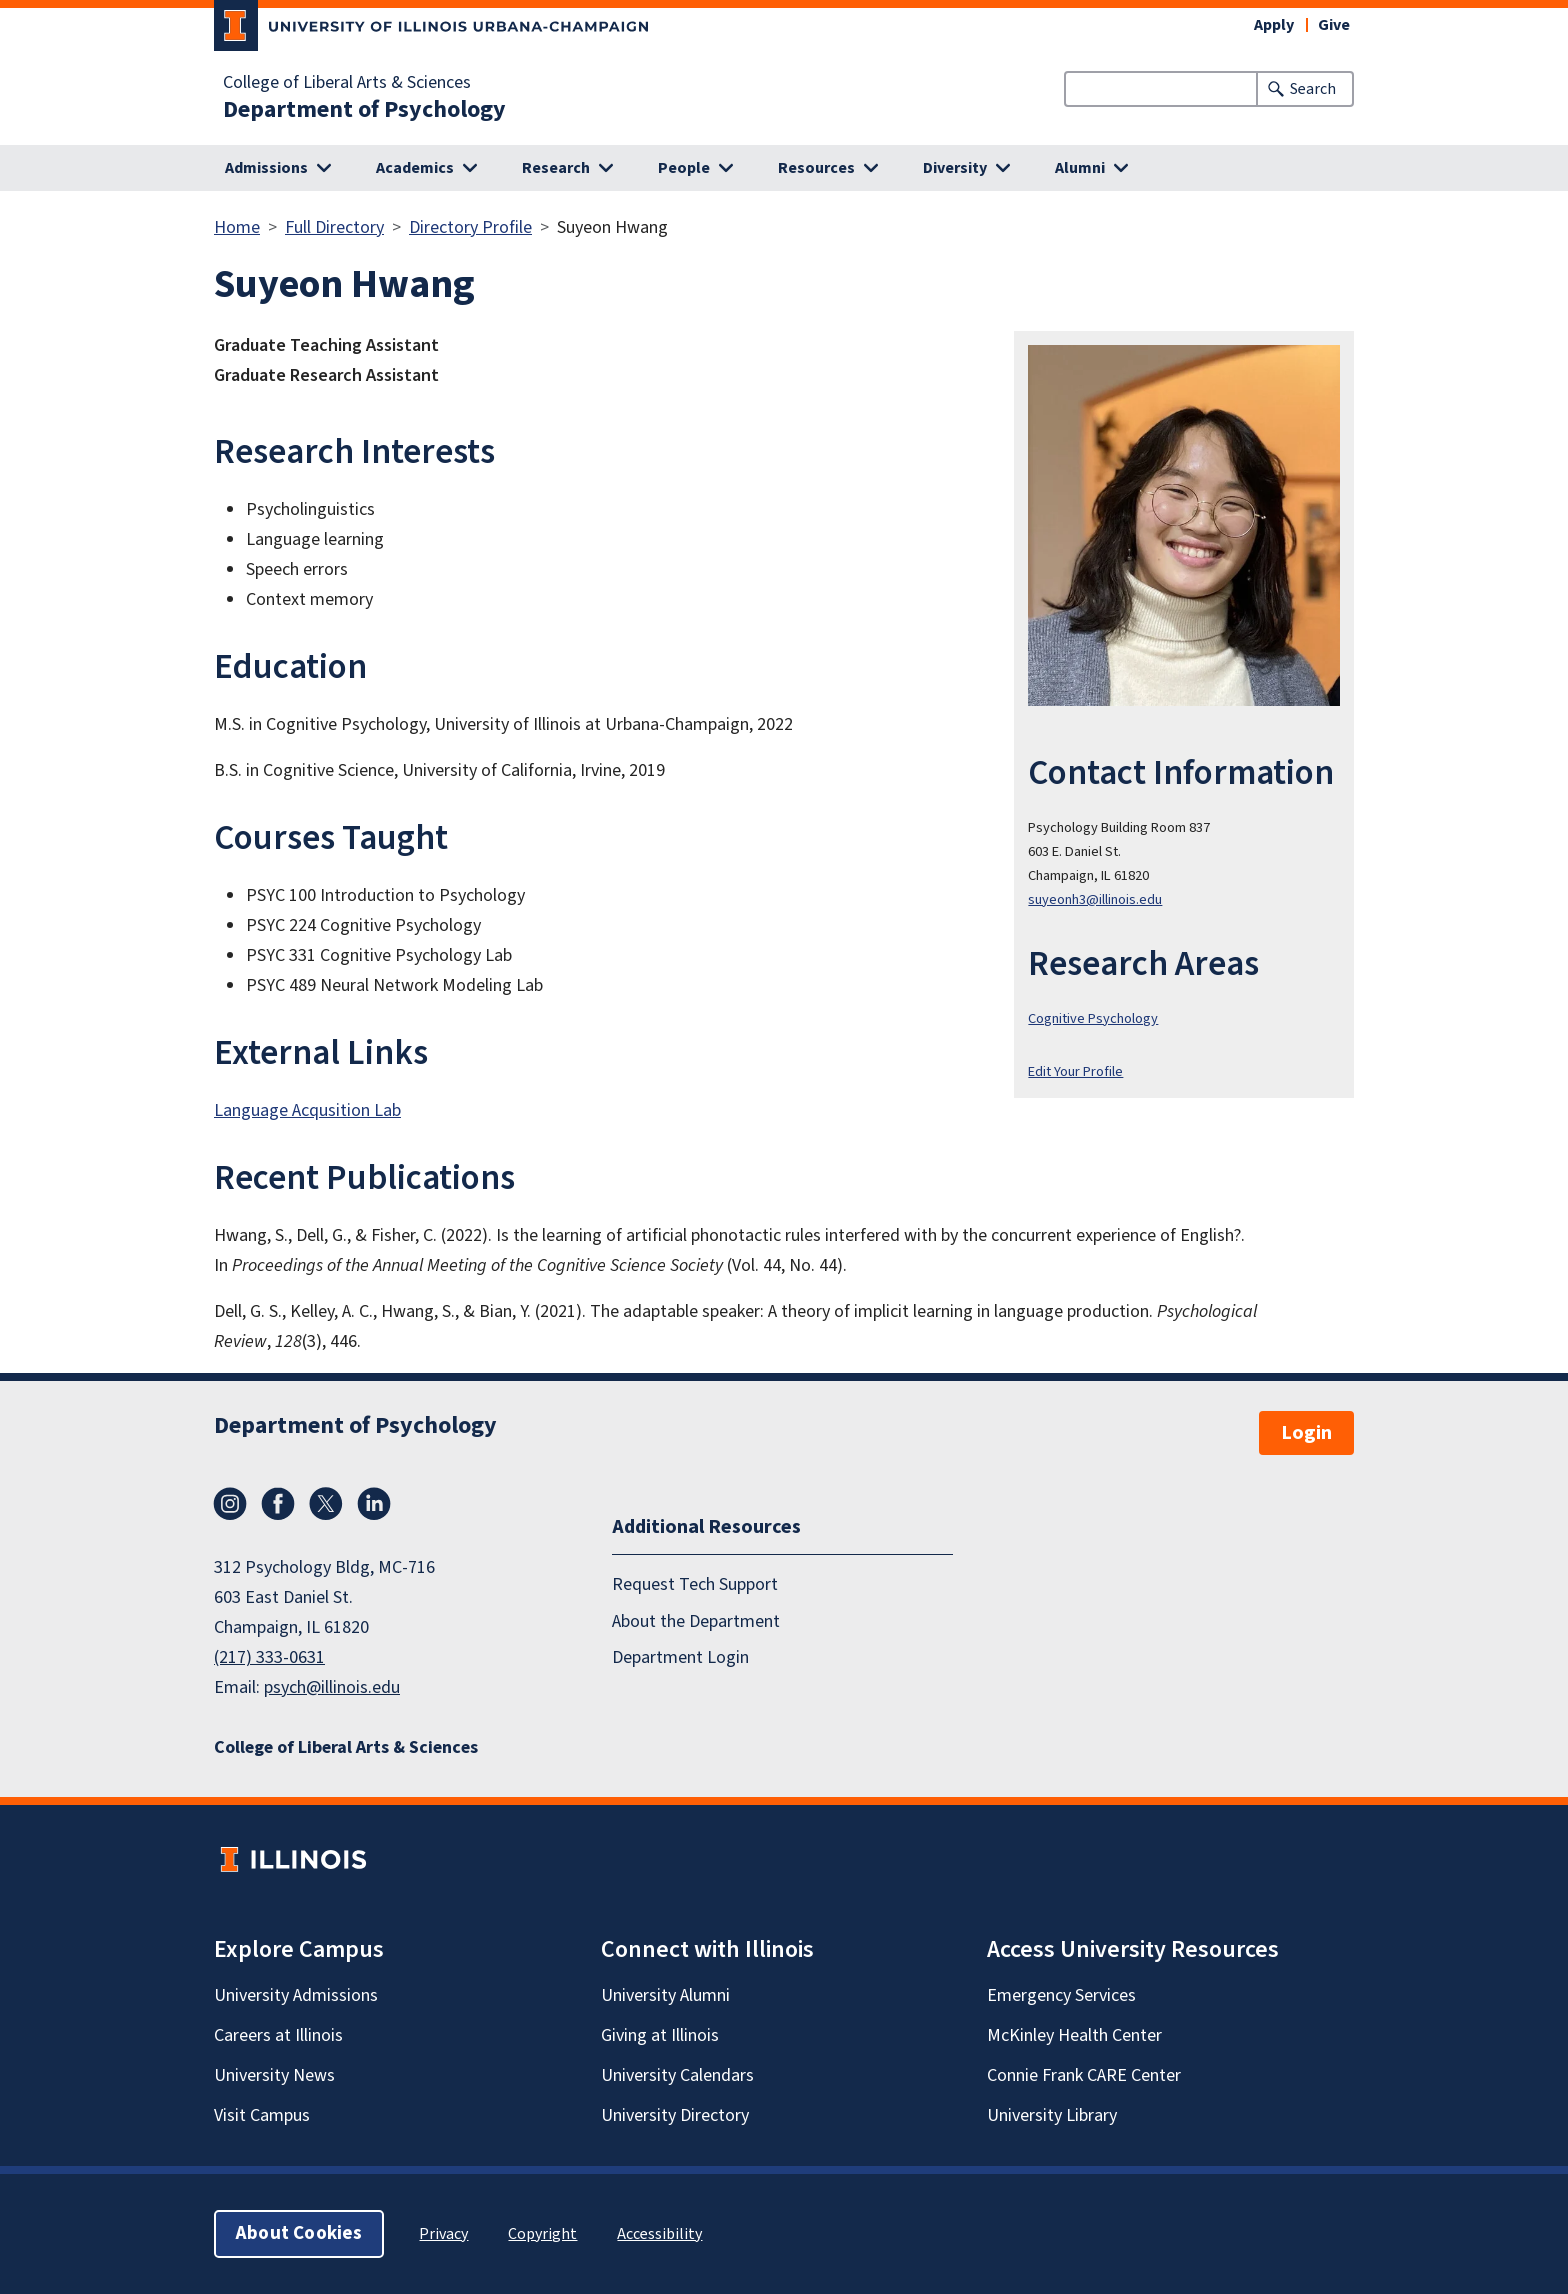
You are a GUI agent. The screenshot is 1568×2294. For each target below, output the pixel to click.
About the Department (696, 1621)
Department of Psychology (364, 110)
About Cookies (299, 2233)
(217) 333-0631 (269, 1657)
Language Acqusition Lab (307, 1110)
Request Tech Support (695, 1584)
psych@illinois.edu (332, 1687)
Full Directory (334, 227)
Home (237, 227)
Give (1334, 25)
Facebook (278, 1504)
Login (1306, 1433)
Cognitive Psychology (1093, 1018)
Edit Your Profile (1075, 1071)
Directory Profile (470, 227)
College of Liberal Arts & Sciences (347, 83)
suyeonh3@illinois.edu (1095, 899)
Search (1313, 89)
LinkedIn (374, 1504)
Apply (1274, 25)
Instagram (230, 1504)
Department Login (680, 1657)
